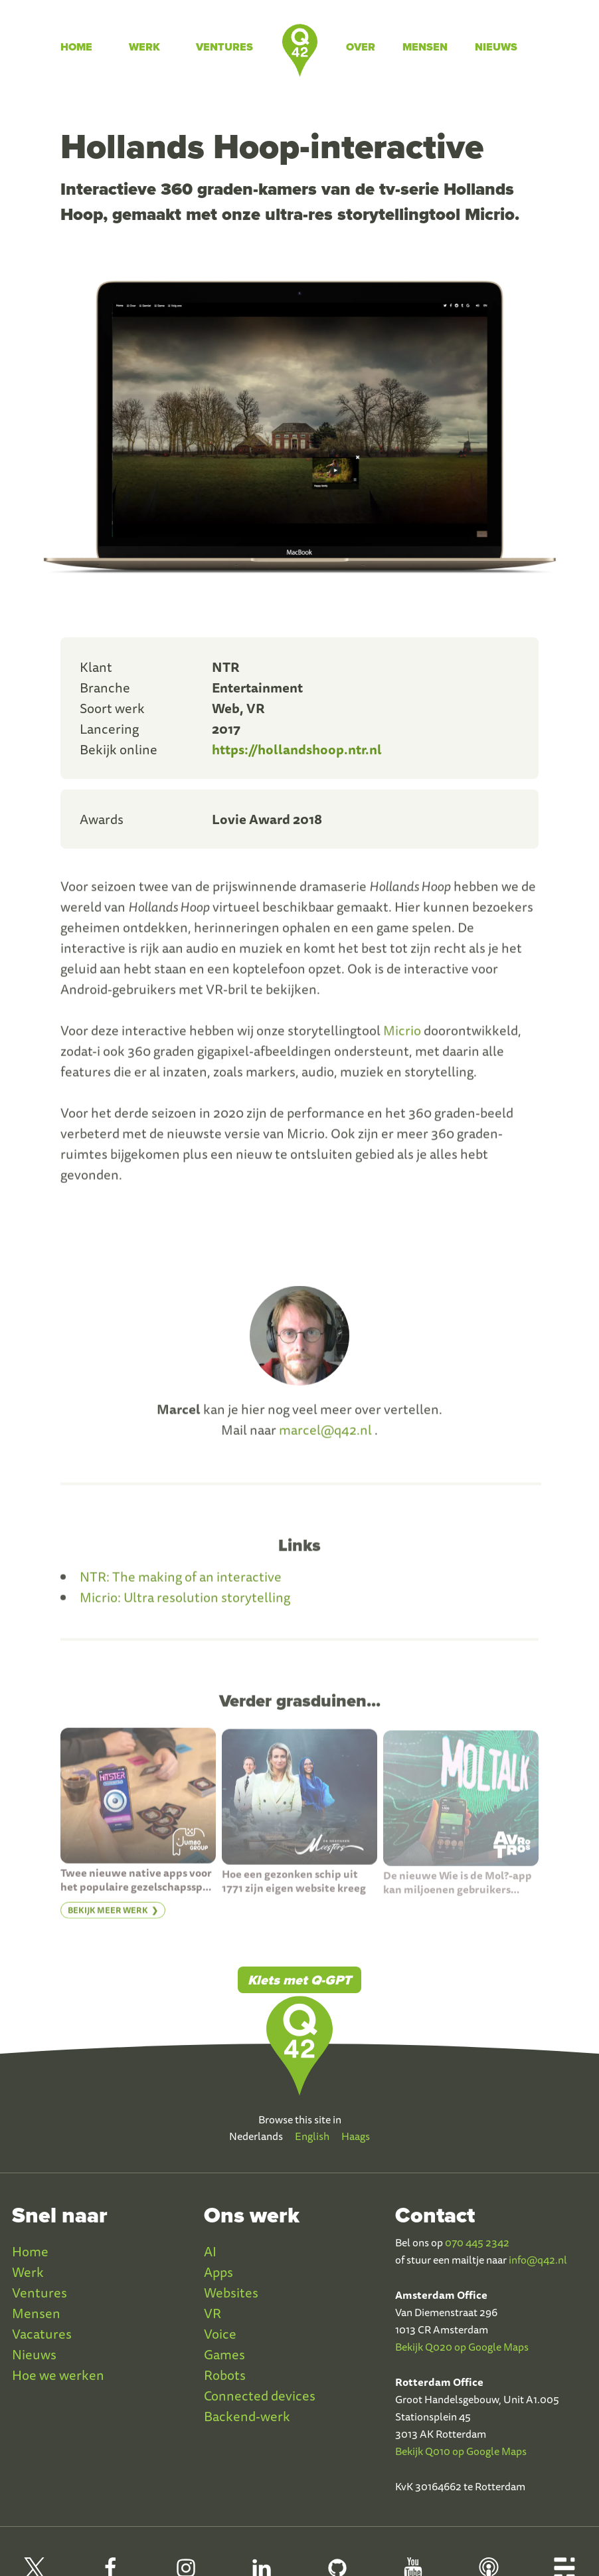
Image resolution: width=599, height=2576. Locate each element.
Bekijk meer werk (108, 1919)
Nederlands (256, 2136)
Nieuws (496, 46)
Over (360, 46)
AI (210, 2251)
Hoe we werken (58, 2375)
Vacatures (42, 2333)
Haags (355, 2136)
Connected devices (259, 2395)
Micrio (402, 1039)
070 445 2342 (477, 2242)
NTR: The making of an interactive (181, 1586)
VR (212, 2313)
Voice (220, 2333)
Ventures (224, 46)
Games (224, 2354)
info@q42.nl (538, 2259)
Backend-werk (247, 2416)
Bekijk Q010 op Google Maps (461, 2451)
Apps (218, 2272)
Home (76, 46)
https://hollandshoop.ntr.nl (297, 749)
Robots (225, 2375)
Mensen (425, 46)
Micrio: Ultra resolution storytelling (185, 1606)
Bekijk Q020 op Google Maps (462, 2346)
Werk (144, 46)
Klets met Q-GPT (299, 1980)
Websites (231, 2292)
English (312, 2136)
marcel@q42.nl (325, 1439)
